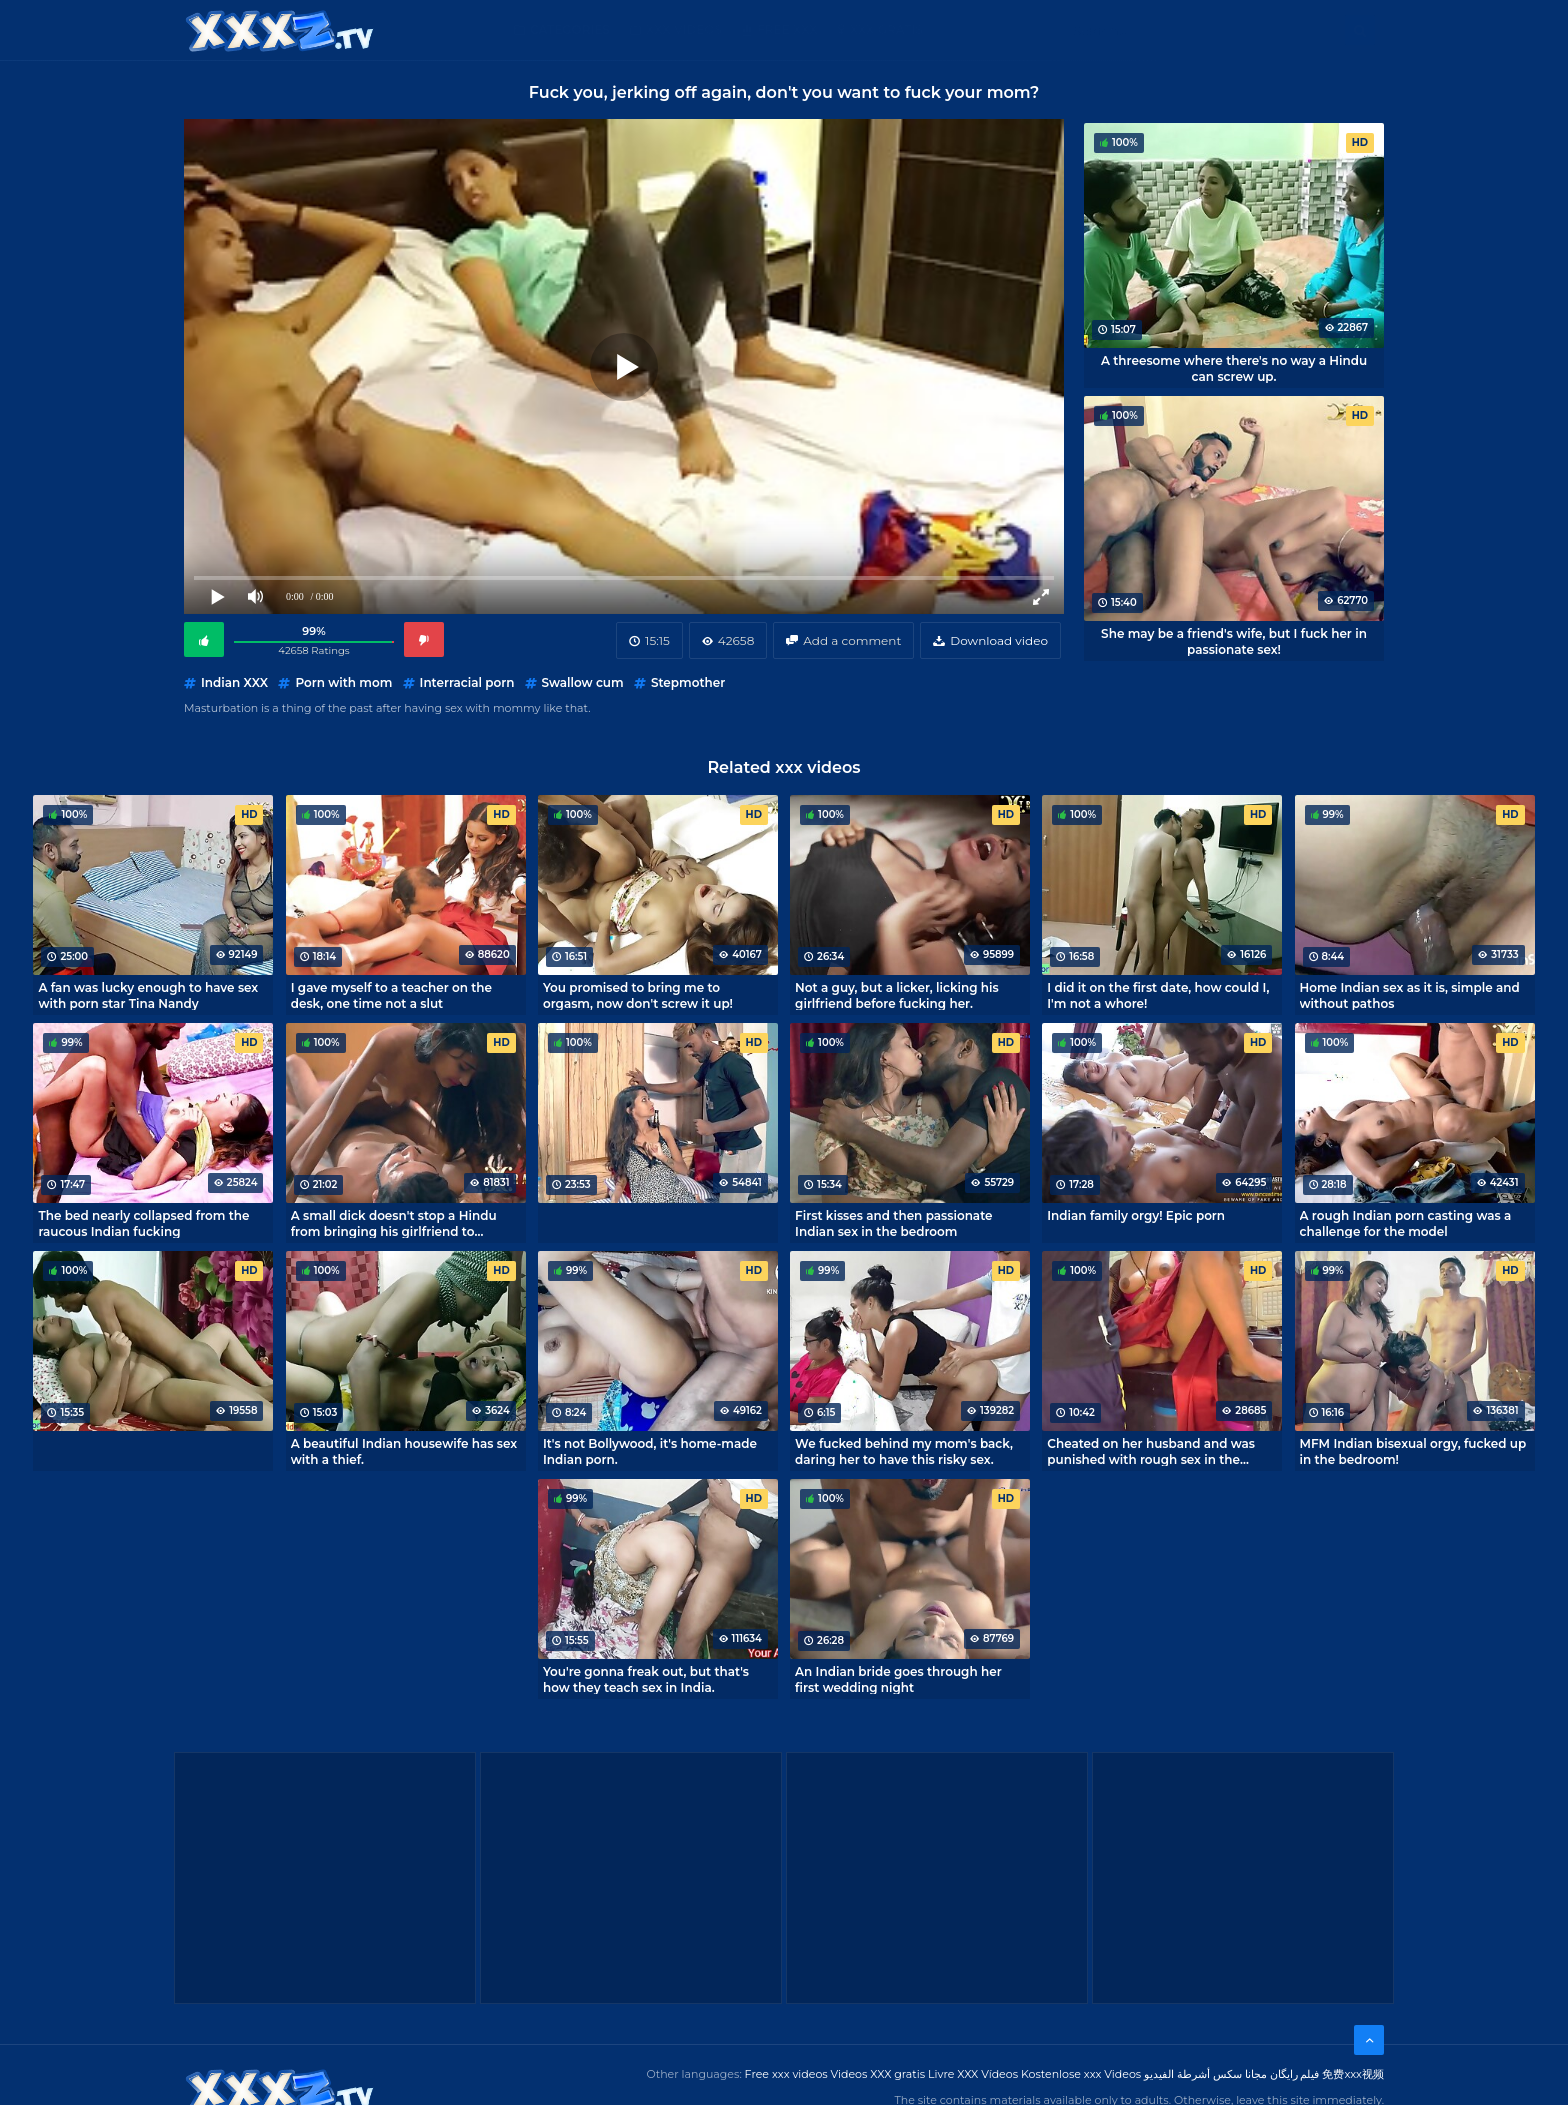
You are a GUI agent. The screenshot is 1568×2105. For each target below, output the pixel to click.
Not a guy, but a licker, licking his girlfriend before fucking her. (897, 995)
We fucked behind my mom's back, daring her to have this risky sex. (904, 1451)
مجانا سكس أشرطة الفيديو (1205, 2074)
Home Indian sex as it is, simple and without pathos (1410, 995)
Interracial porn (467, 682)
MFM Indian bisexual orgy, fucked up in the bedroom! (1413, 1451)
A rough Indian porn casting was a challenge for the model (1406, 1223)
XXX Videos (684, 29)
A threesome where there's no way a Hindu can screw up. (1234, 368)
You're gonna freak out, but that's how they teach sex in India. (646, 1679)
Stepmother (688, 682)
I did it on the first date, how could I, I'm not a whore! (1158, 995)
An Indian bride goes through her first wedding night (898, 1679)
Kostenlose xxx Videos (1081, 2074)
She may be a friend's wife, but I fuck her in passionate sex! (1234, 641)
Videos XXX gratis (878, 2074)
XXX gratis (886, 29)
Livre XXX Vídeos (973, 2074)
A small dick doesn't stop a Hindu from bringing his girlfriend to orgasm (394, 1223)
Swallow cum (583, 682)
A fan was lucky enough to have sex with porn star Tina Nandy (148, 995)
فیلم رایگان (1295, 2074)
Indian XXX (234, 682)
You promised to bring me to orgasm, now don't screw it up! (638, 995)
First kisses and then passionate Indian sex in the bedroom (893, 1223)
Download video (999, 640)
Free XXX (787, 29)
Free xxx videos (786, 2074)
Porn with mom (343, 682)
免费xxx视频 (1353, 2074)
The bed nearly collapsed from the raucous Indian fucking (143, 1223)
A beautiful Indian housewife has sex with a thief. (404, 1451)
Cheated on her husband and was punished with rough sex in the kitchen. (1151, 1451)
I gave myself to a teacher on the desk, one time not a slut (391, 995)
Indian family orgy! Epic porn (1136, 1215)
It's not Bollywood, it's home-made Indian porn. (650, 1451)
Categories (570, 29)
